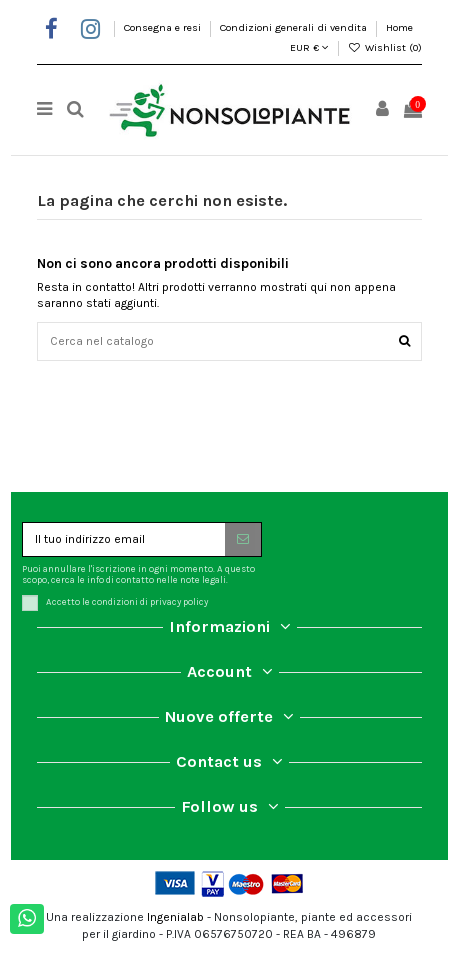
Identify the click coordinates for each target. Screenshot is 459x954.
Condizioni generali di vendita (295, 27)
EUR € (309, 47)
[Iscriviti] (243, 539)
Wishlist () (385, 47)
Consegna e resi (164, 27)
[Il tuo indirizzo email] (124, 539)
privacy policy (179, 602)
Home (399, 27)
